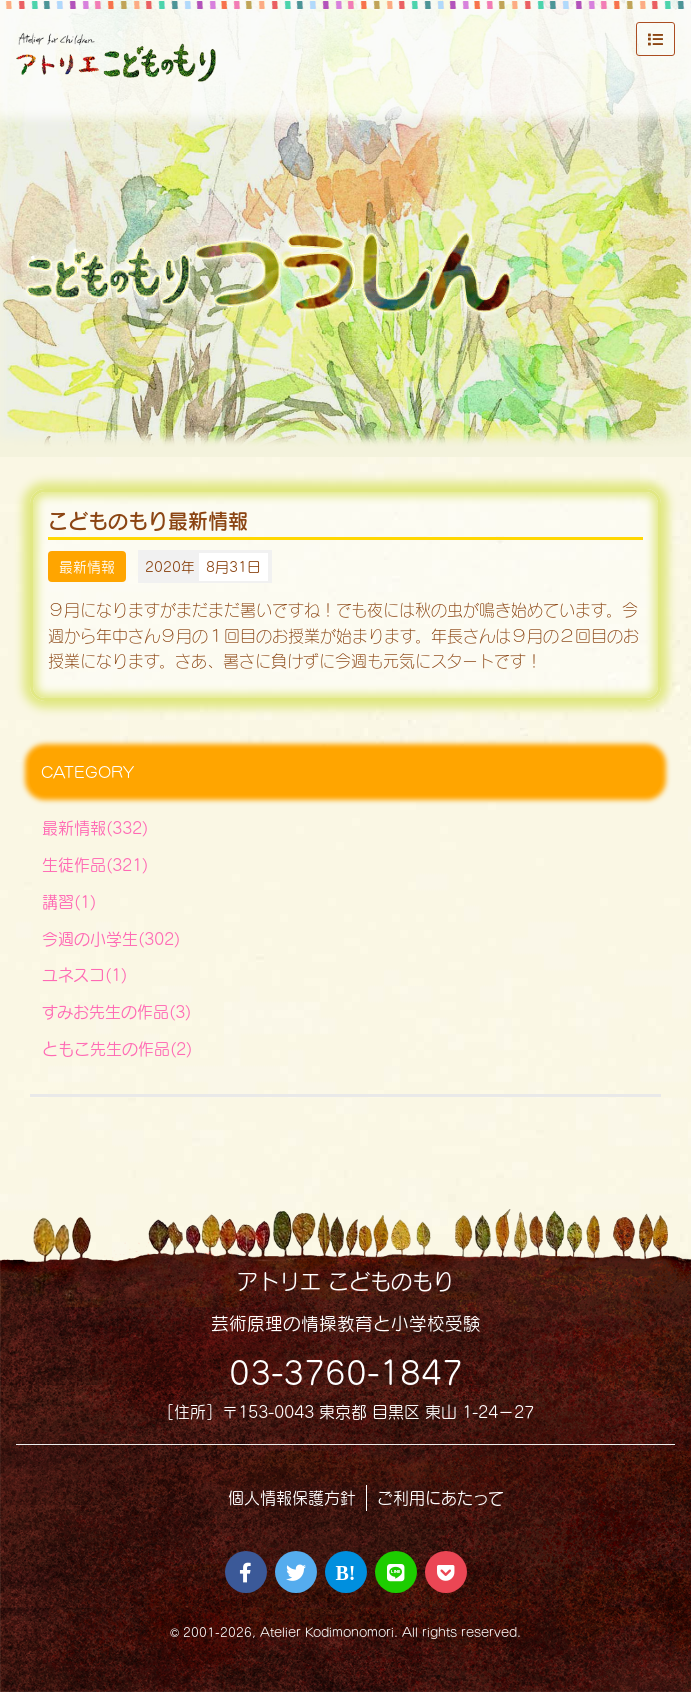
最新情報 (87, 566)
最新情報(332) (95, 827)
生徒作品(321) (95, 864)
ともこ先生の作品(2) (117, 1048)
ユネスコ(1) (84, 974)
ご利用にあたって (440, 1497)
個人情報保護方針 (292, 1497)
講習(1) (69, 901)
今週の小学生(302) (111, 938)
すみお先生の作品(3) (116, 1011)
